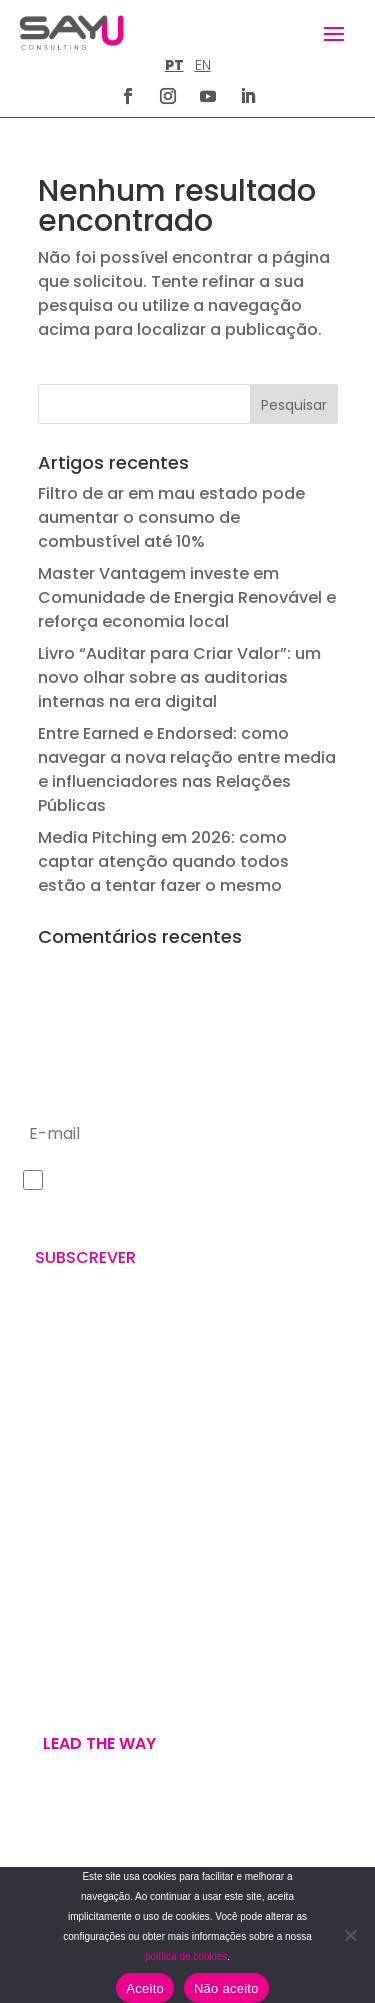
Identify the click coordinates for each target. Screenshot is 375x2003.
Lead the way (99, 1743)
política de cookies (186, 1956)
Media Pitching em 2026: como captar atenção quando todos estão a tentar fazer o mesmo (163, 861)
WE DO (42, 1660)
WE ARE (44, 1636)
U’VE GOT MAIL (70, 1684)
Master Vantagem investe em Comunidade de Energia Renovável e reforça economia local (187, 597)
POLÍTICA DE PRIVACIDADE (95, 1858)
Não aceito (226, 1988)
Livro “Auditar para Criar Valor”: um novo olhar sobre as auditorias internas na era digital (179, 677)
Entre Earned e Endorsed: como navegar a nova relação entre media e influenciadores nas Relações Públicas (187, 769)
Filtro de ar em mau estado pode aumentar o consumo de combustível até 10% (171, 517)
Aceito (145, 1988)
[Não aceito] (350, 1935)
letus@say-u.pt (75, 1535)
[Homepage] (71, 32)
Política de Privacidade (182, 1210)
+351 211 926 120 (75, 1470)
